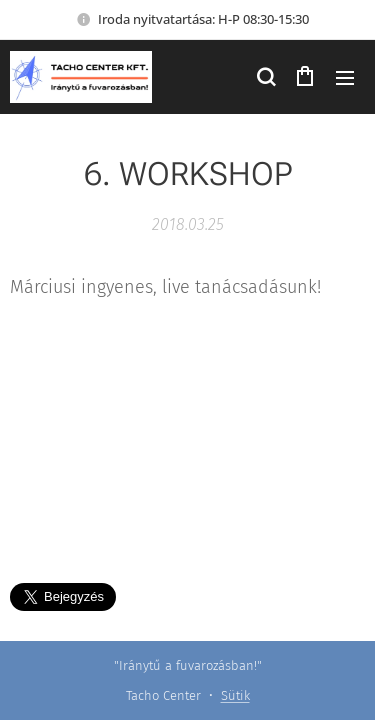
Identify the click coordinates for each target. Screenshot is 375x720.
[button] (265, 77)
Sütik (235, 695)
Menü (345, 78)
